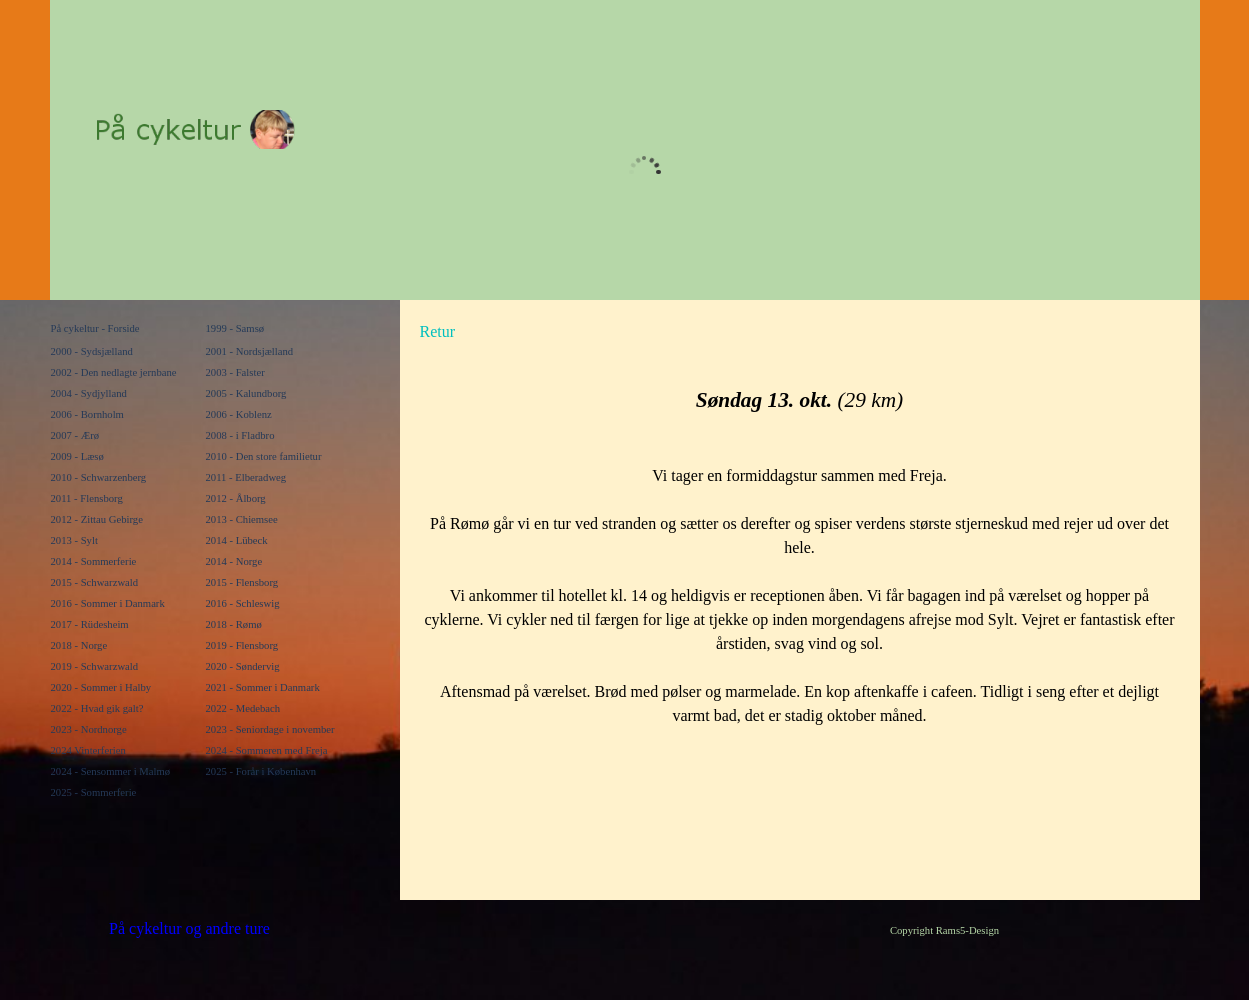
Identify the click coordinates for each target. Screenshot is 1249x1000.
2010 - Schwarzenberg (99, 477)
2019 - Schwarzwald (95, 666)
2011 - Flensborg (87, 498)
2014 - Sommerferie (94, 561)
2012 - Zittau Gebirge (97, 519)
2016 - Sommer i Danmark (108, 603)
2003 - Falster (235, 372)
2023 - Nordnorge (89, 729)
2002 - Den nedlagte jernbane (114, 372)
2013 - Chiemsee (242, 519)
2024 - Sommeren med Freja (267, 750)
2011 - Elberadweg (246, 477)
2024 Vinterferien (88, 750)
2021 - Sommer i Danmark (263, 687)
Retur (438, 331)
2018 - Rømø (234, 624)
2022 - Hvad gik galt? (97, 708)
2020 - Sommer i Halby (101, 687)
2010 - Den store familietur (264, 456)
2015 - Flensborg (242, 582)
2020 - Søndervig (243, 666)
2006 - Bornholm (87, 414)
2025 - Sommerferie (94, 792)
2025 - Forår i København (261, 771)
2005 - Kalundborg (246, 393)
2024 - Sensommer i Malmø (111, 771)
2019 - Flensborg (242, 645)
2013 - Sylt (74, 540)
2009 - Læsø (77, 456)
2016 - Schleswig (243, 603)
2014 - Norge (234, 561)
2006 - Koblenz (239, 414)
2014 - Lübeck (237, 540)
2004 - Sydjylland (89, 393)
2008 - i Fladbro (240, 435)
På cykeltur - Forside (95, 328)
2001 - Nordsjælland (250, 351)
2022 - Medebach (243, 708)
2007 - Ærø (75, 435)
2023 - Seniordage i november (270, 729)
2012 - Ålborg (236, 498)
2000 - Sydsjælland (92, 351)
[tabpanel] (600, 332)
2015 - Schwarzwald (95, 582)
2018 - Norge (79, 645)
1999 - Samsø (235, 328)
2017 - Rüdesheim (90, 624)
